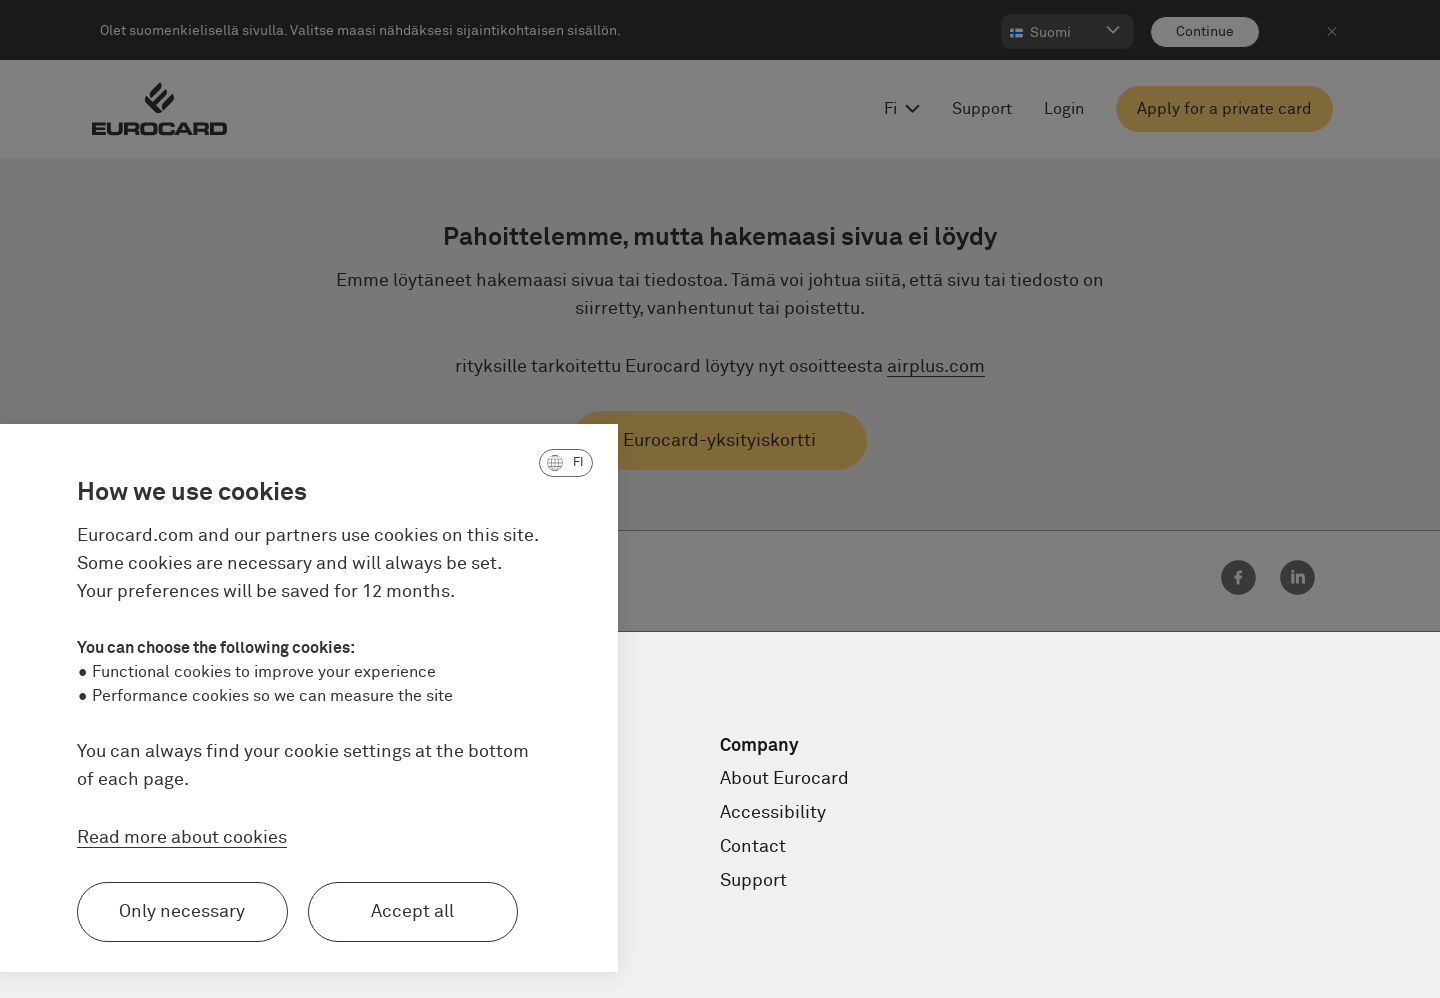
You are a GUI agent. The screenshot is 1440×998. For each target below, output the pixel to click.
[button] (424, 463)
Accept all (270, 912)
